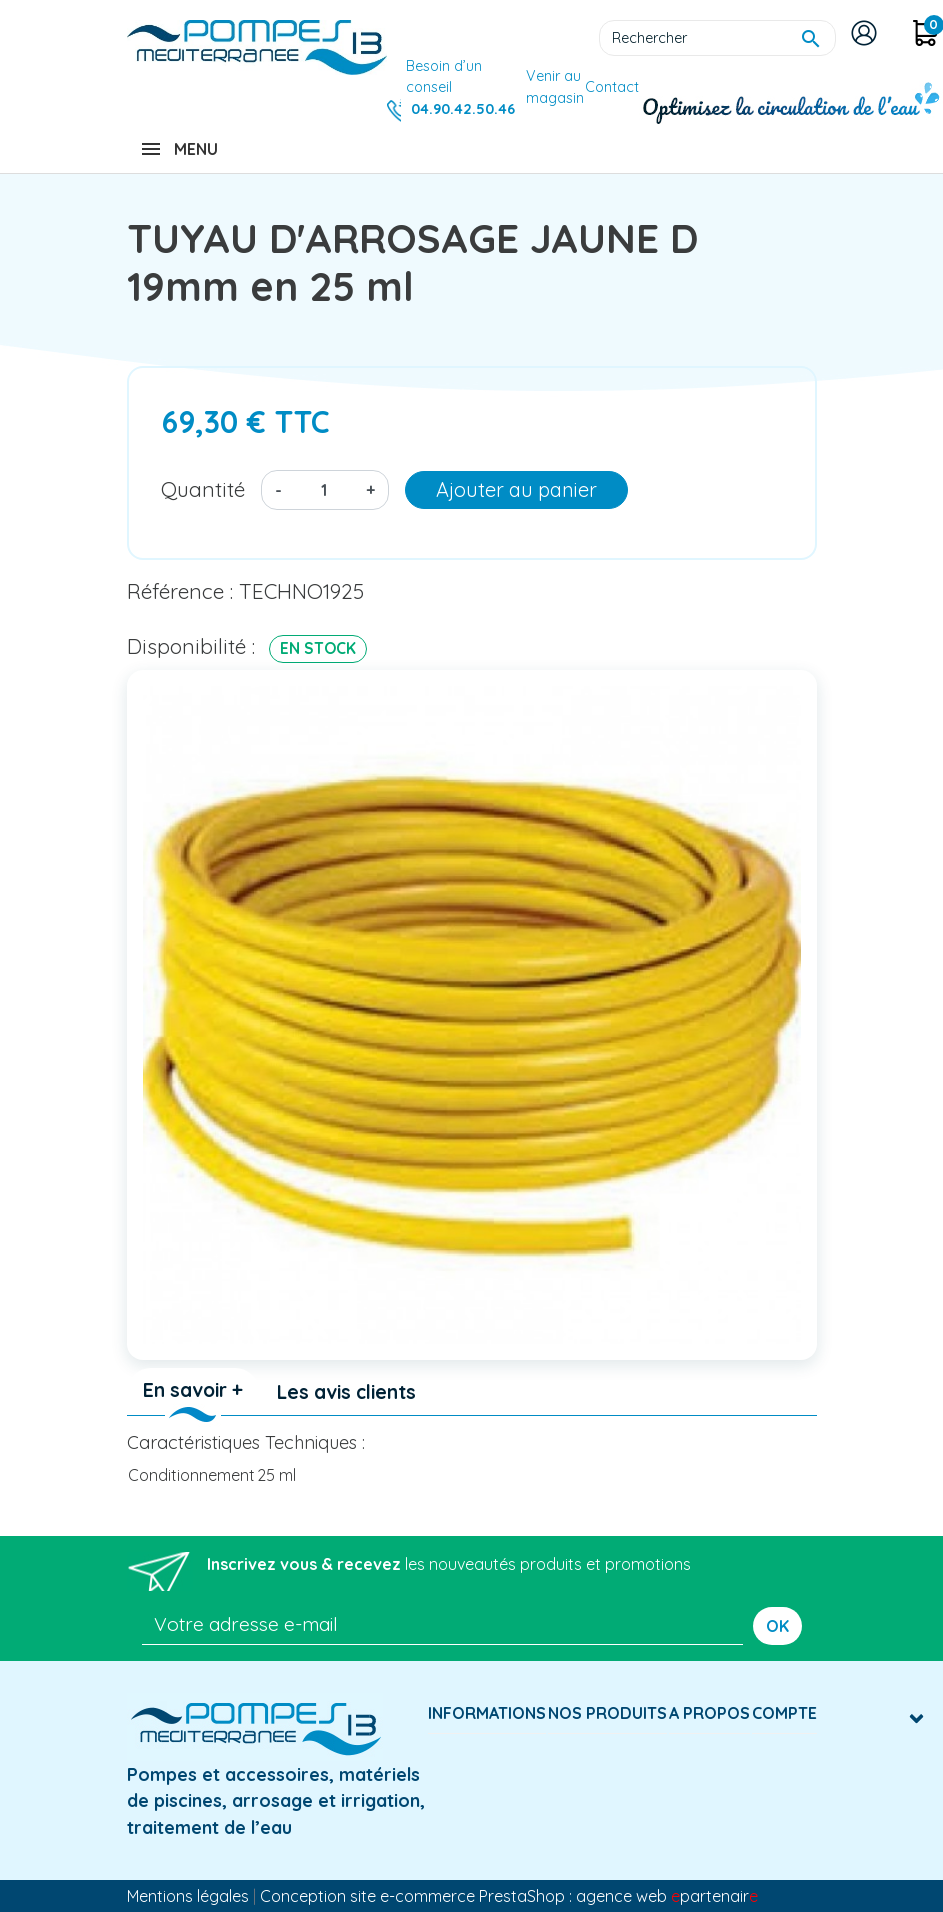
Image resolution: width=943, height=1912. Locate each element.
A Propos (709, 1713)
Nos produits (607, 1713)
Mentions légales (188, 1896)
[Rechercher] (717, 38)
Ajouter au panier (516, 489)
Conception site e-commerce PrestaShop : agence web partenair (509, 1896)
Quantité (203, 489)
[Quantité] (324, 490)
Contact (612, 87)
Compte (784, 1713)
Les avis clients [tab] (346, 1392)
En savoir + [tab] (193, 1390)
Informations (487, 1713)
